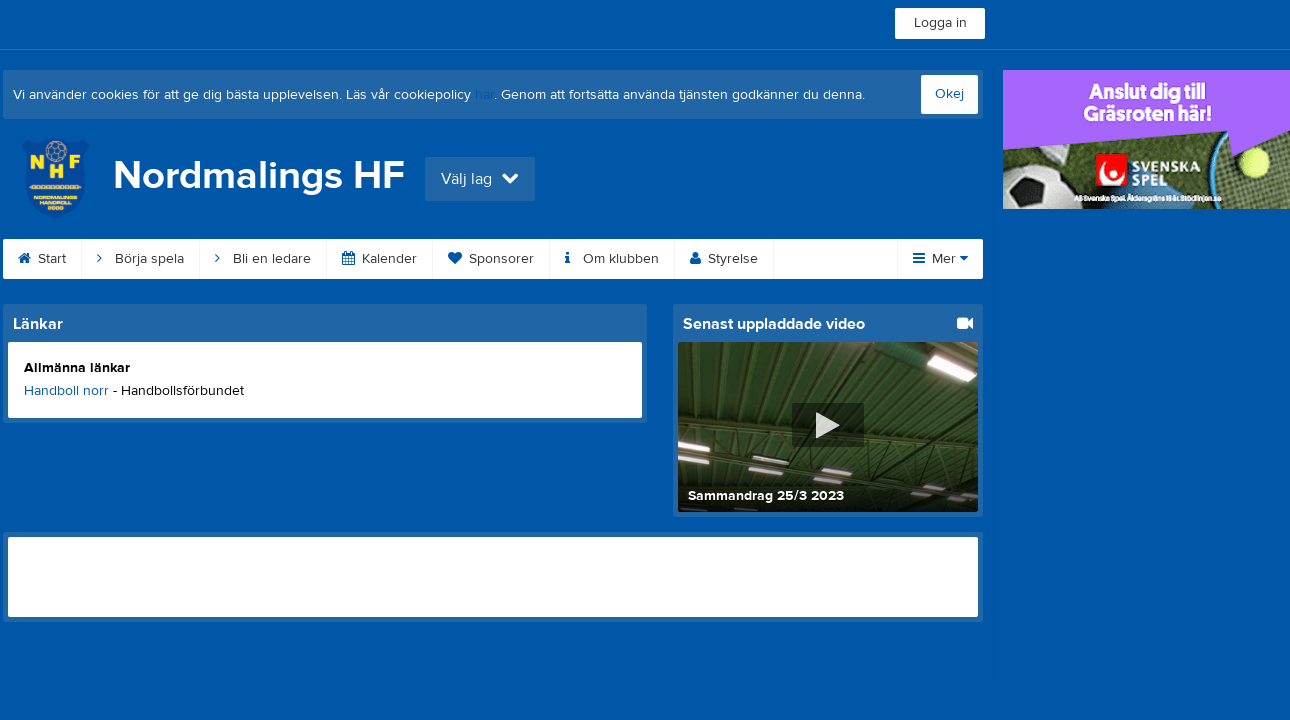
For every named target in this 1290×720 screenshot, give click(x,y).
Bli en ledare (263, 259)
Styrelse (724, 259)
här (484, 95)
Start (42, 259)
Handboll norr (66, 391)
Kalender (379, 259)
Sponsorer (491, 259)
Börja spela (140, 259)
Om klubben (612, 259)
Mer (940, 259)
